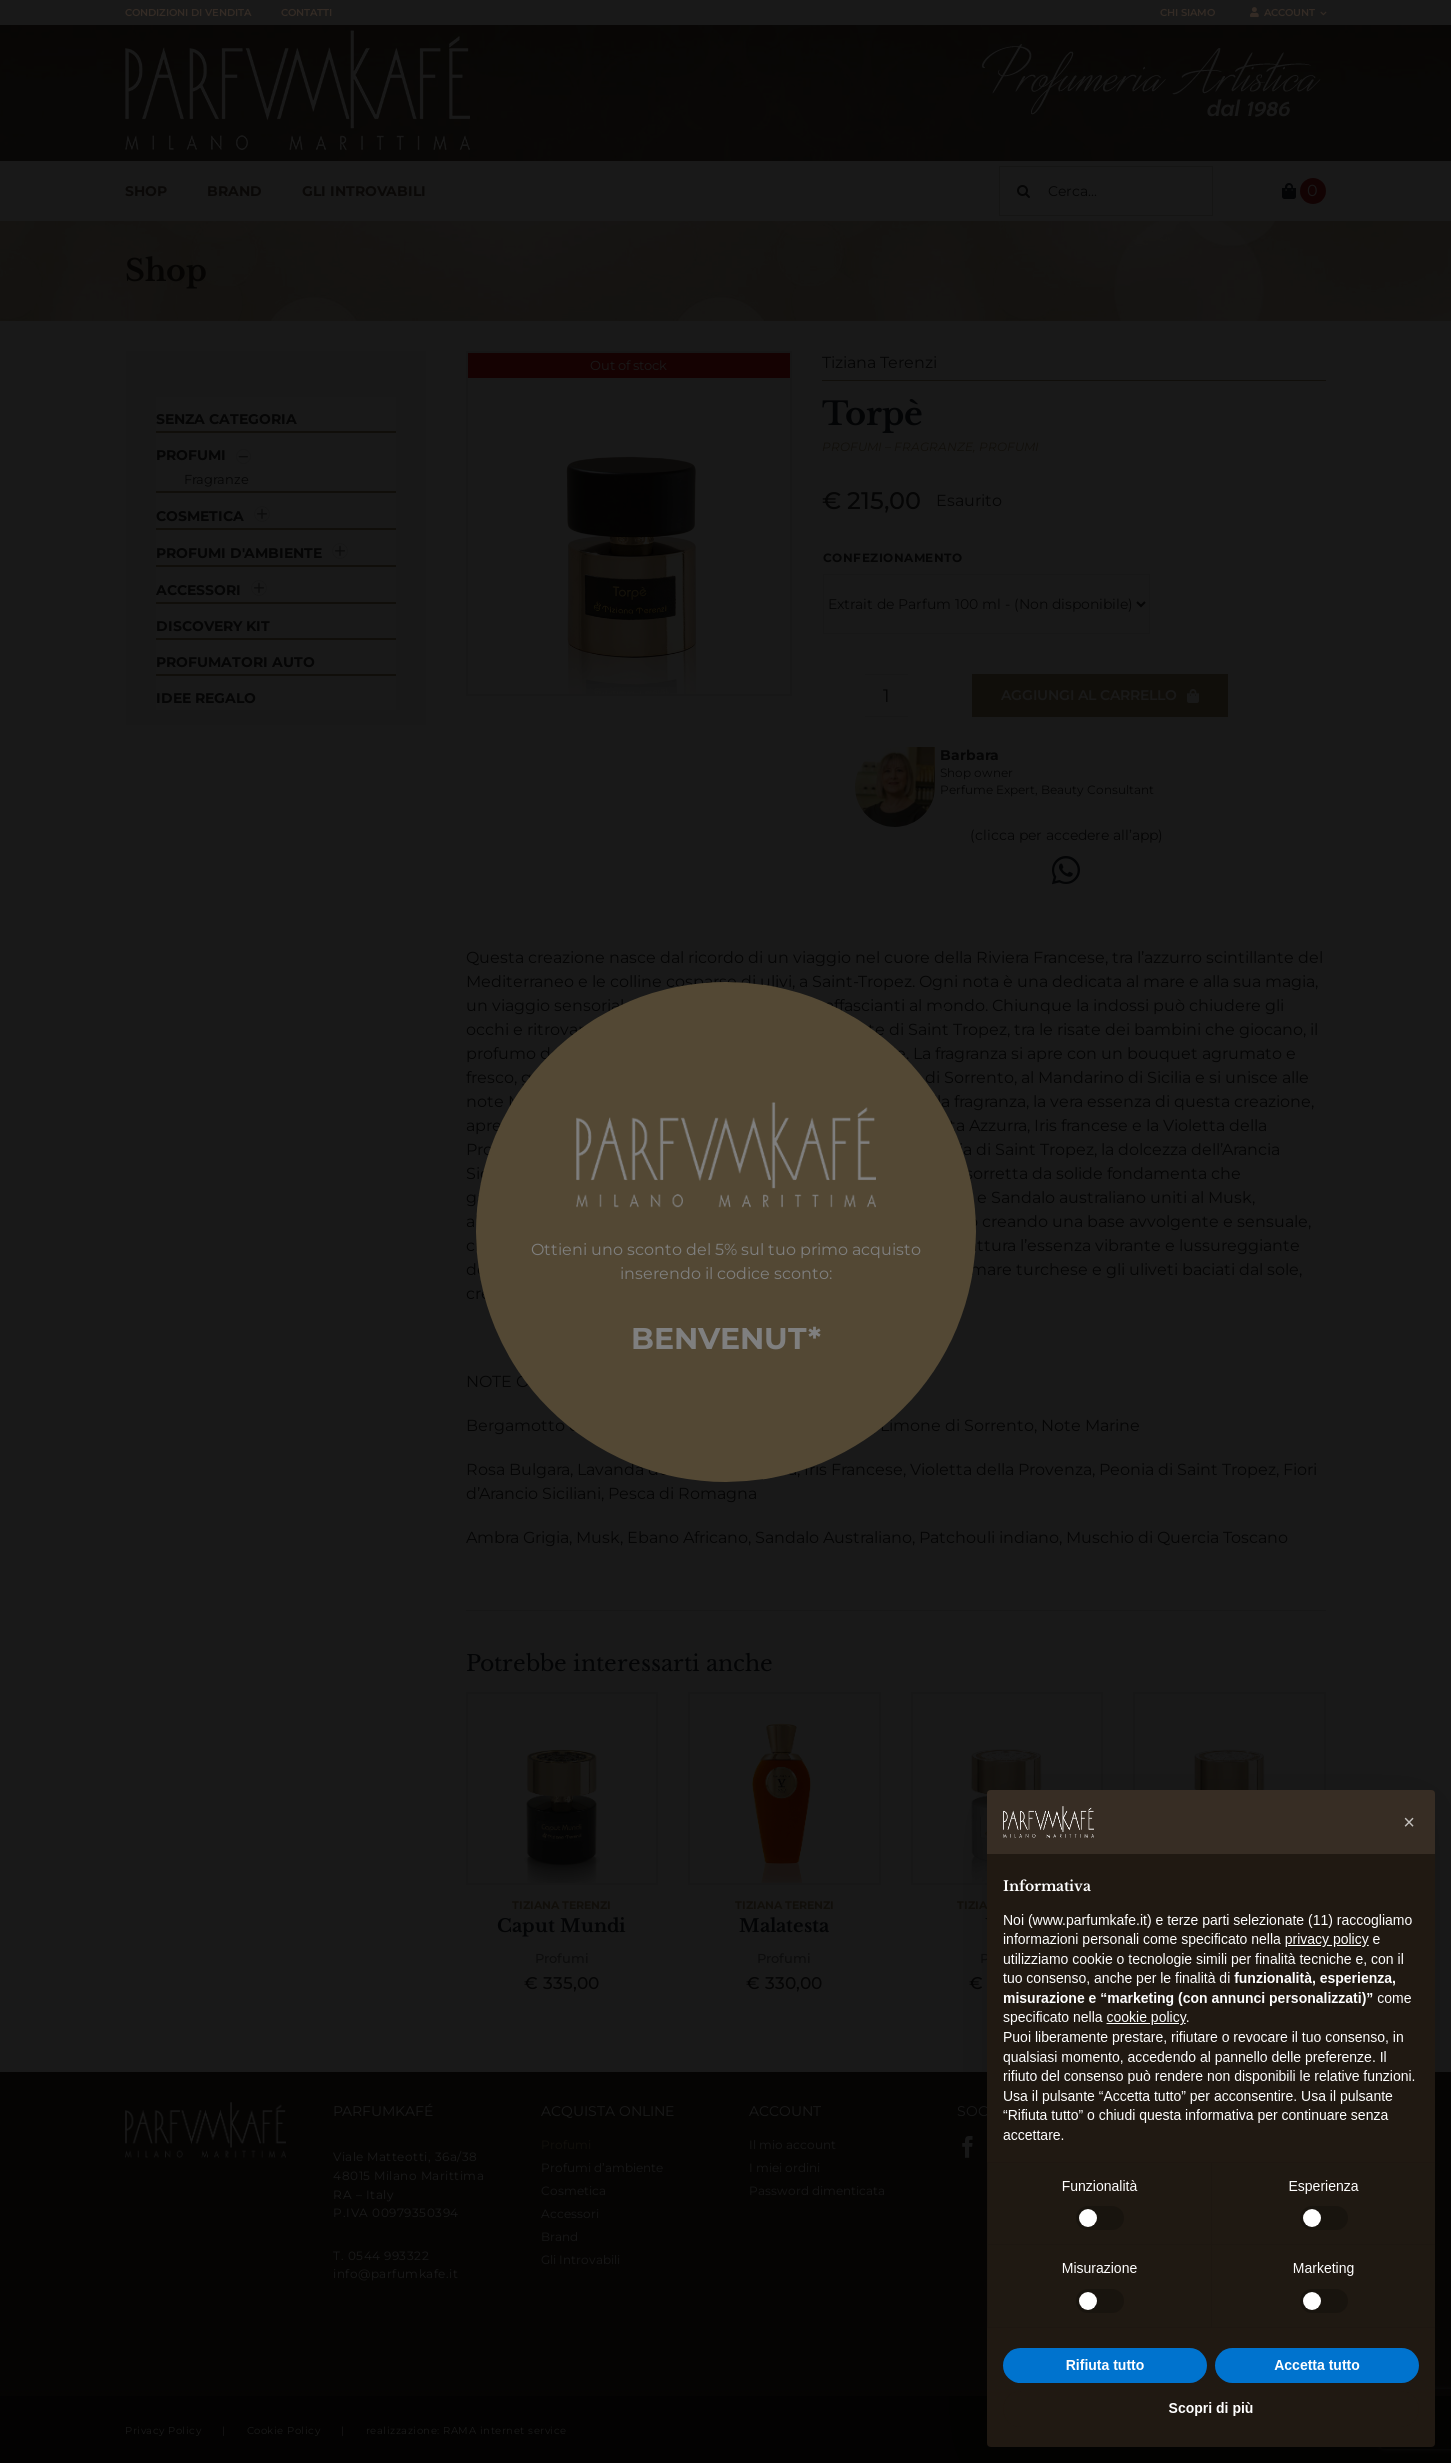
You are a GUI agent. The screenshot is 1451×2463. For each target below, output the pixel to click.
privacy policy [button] (1327, 1939)
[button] (1409, 1822)
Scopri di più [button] (1211, 2408)
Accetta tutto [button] (1317, 2365)
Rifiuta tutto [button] (1105, 2365)
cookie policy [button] (1146, 2017)
